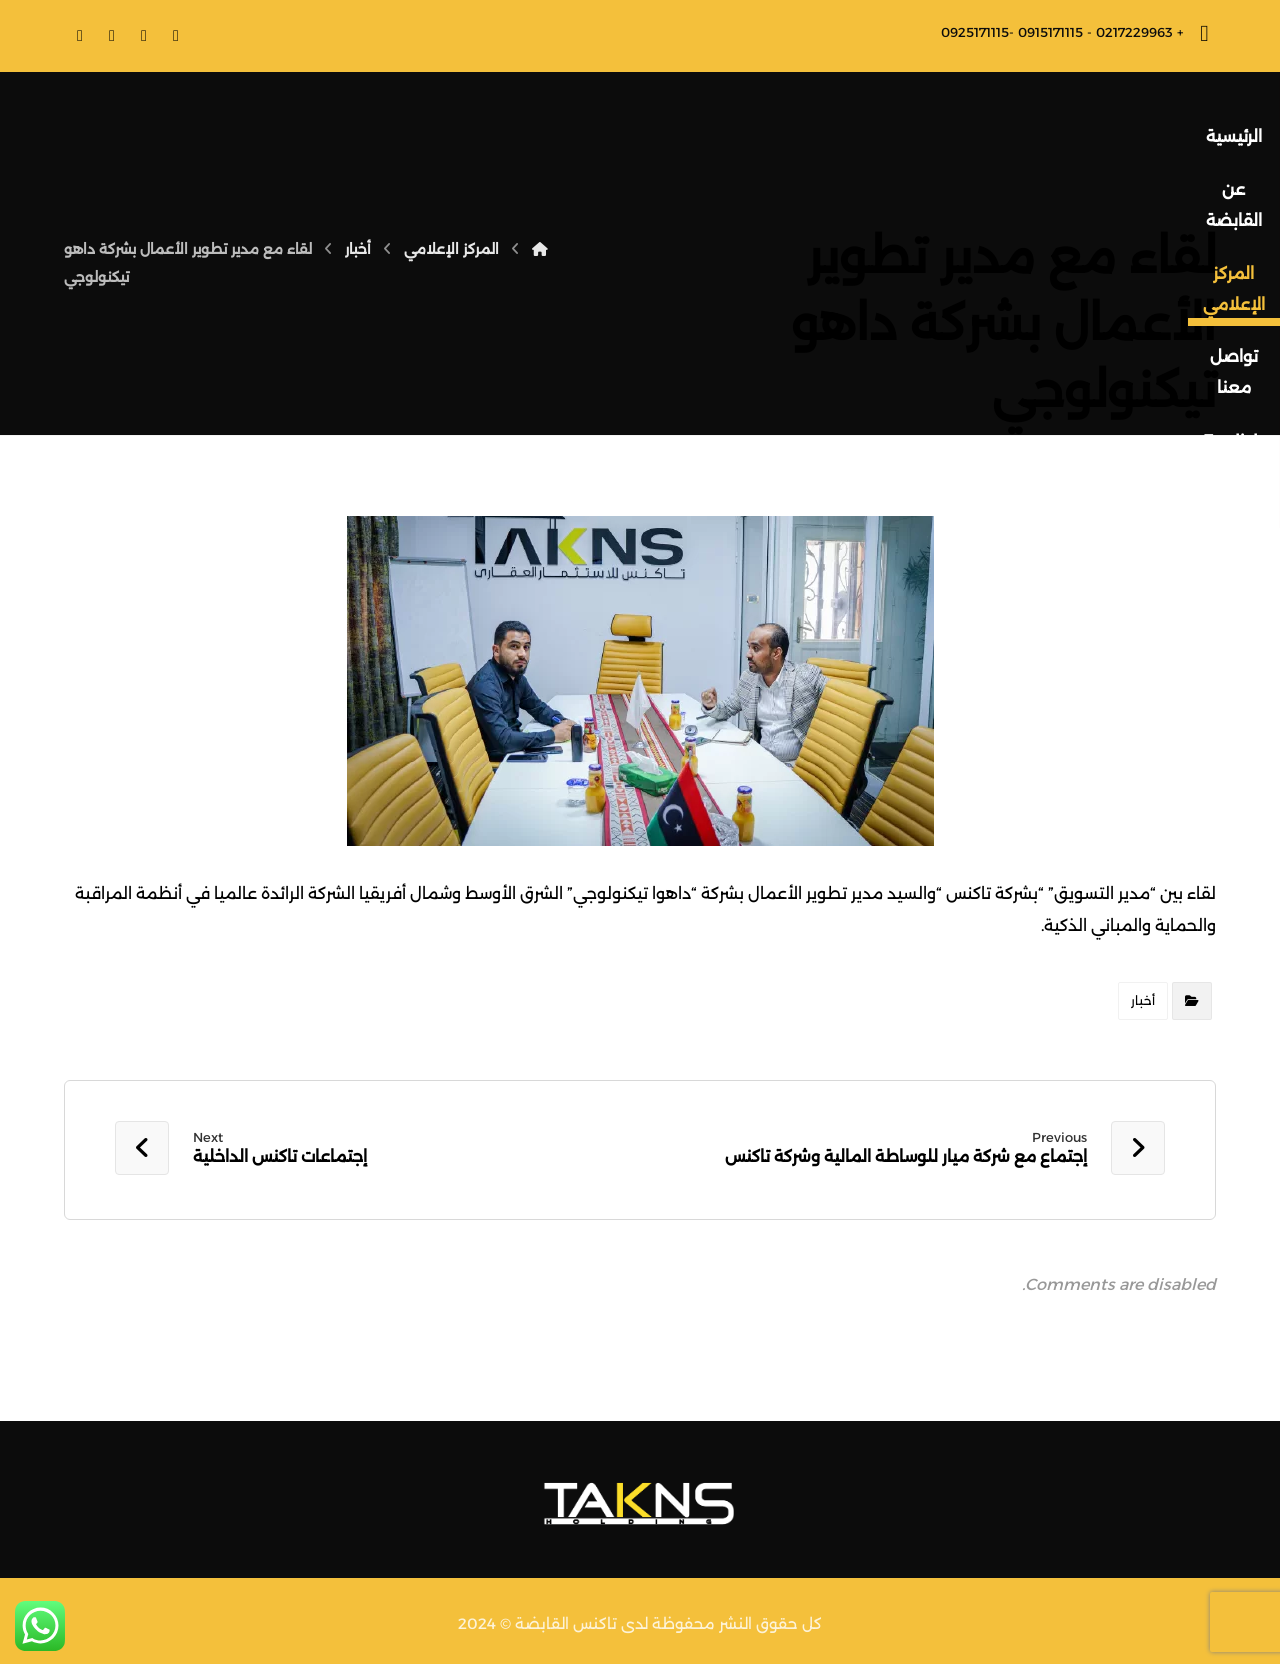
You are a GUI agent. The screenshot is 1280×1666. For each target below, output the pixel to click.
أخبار (1143, 1000)
